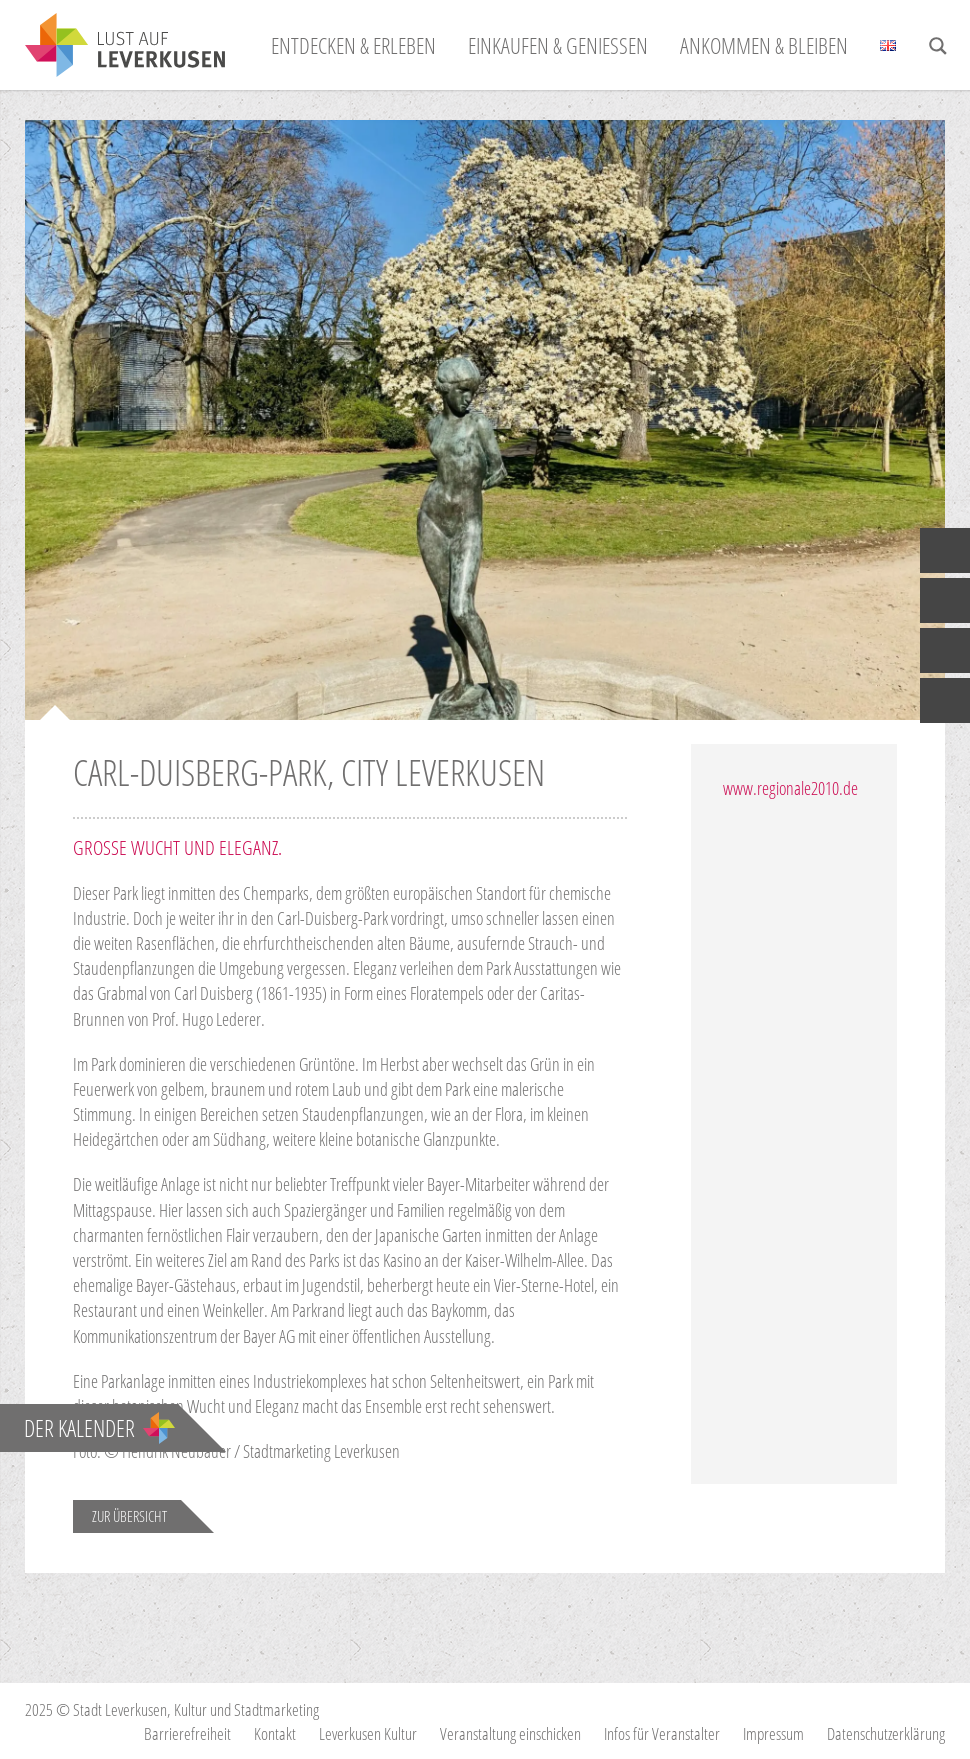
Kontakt (275, 1733)
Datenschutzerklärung (886, 1733)
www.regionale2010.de (790, 788)
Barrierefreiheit (187, 1733)
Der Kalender (99, 1428)
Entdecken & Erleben (353, 45)
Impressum (773, 1733)
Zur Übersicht (129, 1516)
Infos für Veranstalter (662, 1733)
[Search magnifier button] (938, 46)
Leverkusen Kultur (368, 1733)
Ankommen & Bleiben (764, 45)
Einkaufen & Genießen (558, 45)
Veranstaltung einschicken (510, 1733)
